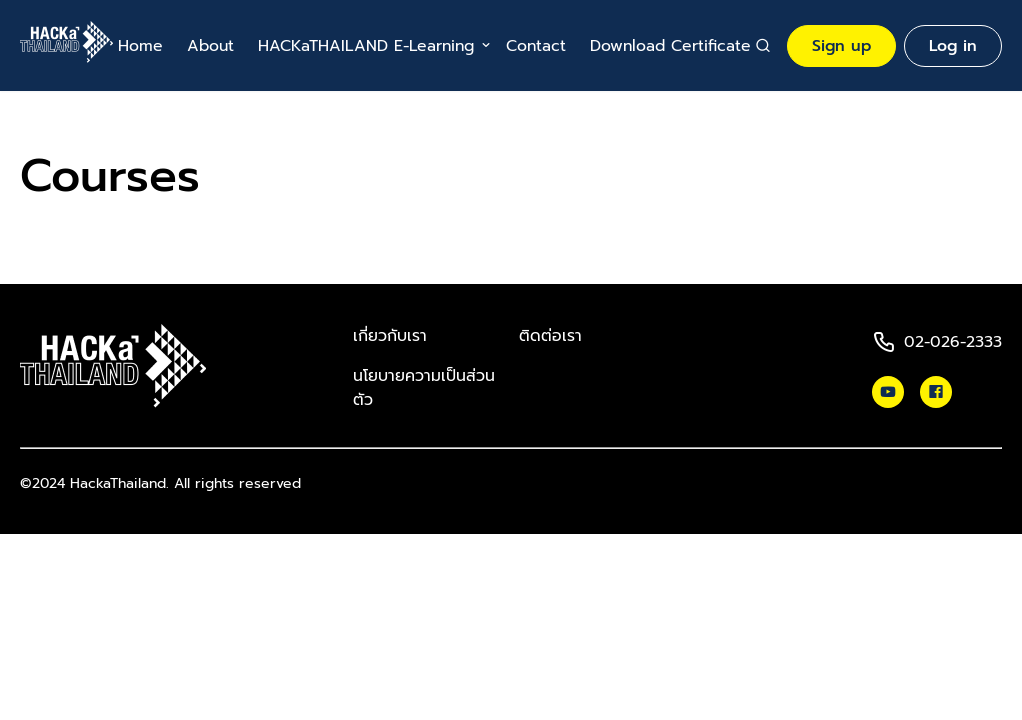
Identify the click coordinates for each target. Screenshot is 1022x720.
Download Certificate (670, 46)
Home (140, 46)
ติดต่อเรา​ (550, 336)
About (210, 46)
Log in (953, 46)
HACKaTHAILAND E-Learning (366, 46)
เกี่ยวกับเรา (390, 336)
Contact (536, 46)
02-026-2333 (953, 342)
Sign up (841, 46)
